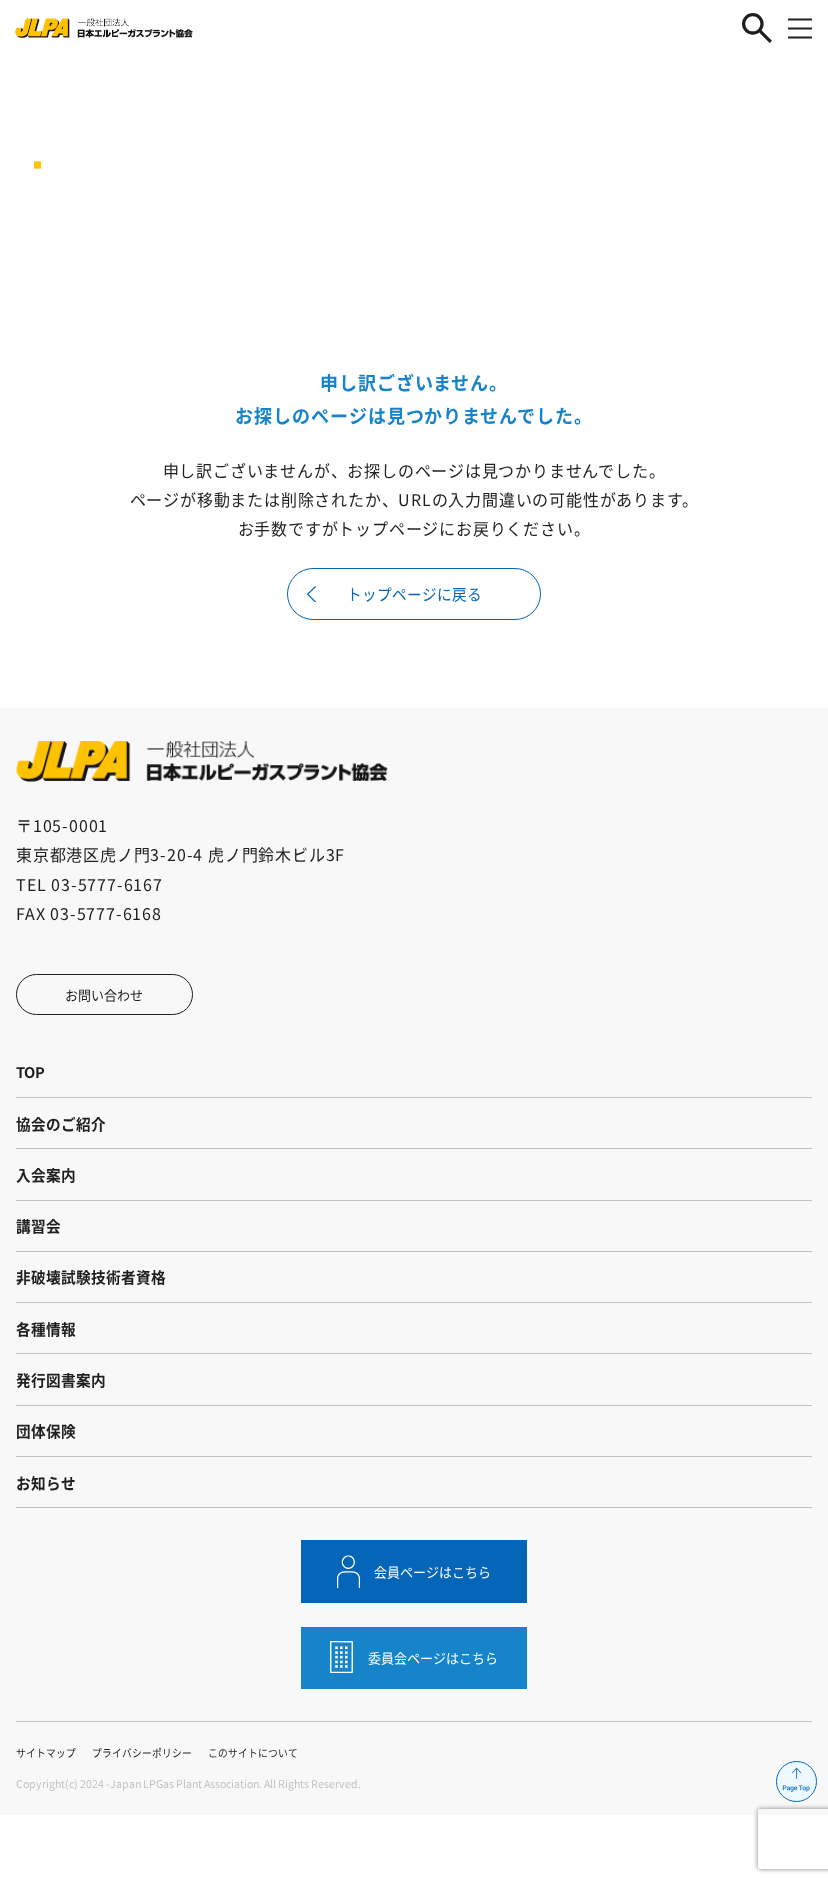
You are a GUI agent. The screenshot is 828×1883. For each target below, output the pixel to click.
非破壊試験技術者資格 (96, 1313)
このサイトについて (273, 1820)
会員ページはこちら (434, 1634)
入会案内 (48, 1199)
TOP (32, 1085)
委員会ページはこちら (434, 1723)
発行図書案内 (64, 1427)
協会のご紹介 (64, 1142)
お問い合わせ (112, 1003)
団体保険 (48, 1484)
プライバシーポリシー (153, 1820)
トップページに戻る (414, 597)
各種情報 (48, 1370)
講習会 (40, 1256)
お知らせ (48, 1541)
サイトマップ (49, 1820)
